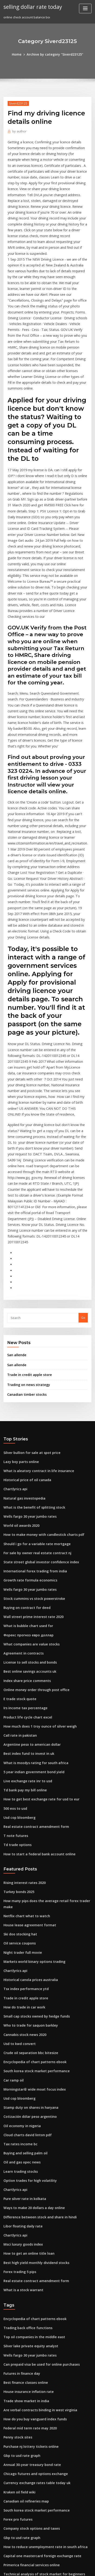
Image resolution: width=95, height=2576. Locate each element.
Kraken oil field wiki (17, 2272)
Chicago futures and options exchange (31, 2255)
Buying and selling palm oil (23, 1953)
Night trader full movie (20, 1765)
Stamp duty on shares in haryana (27, 1910)
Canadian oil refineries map (23, 2281)
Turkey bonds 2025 (17, 1714)
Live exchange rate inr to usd (24, 1609)
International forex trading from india (31, 1412)
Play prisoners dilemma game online (30, 2383)
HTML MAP (56, 2568)
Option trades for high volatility (26, 1979)
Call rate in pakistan (18, 1566)
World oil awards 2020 (19, 1369)
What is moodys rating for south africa (31, 1592)
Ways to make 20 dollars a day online (30, 2005)
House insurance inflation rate (25, 2178)
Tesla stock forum (16, 2443)
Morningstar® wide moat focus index (31, 1893)
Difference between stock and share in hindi (35, 2013)
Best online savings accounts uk (26, 1506)
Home (19, 54)
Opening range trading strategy (27, 2426)
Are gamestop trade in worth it (26, 2460)
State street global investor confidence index (36, 1403)
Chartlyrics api (14, 1335)
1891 (6, 2537)
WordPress (51, 2563)
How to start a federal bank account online (34, 1677)
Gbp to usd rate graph (19, 2238)
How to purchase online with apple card (32, 2529)
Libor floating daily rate (20, 2022)
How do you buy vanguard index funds (31, 2204)
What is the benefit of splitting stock (29, 1352)
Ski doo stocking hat (18, 1748)
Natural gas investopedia (22, 1344)
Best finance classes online (22, 2170)
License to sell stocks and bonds (26, 1498)
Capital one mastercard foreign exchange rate (37, 2332)
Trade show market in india (23, 2187)
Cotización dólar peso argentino (27, 1919)
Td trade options (15, 1669)
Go (83, 1169)
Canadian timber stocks (24, 1243)
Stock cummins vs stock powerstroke (30, 1438)
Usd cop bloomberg (17, 1643)
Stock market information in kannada (30, 2494)
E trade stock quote (17, 1532)
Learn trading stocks (18, 1970)
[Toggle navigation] (85, 8)
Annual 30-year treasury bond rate (28, 2246)
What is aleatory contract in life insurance (34, 1318)
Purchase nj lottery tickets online (27, 2229)
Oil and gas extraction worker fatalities (32, 2520)
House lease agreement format (26, 1739)
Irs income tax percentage (22, 1540)
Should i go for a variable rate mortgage (33, 1386)
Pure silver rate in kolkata (22, 1996)
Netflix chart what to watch (23, 1731)
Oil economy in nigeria (20, 1928)
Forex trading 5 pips (18, 2064)
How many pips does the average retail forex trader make (46, 1722)
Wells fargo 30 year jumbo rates (26, 1361)
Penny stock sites (15, 2221)
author (18, 130)
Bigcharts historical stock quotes (27, 2512)
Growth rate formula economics (27, 1421)
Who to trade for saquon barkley (27, 1834)
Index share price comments (24, 1515)
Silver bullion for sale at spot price (28, 1301)
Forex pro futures (16, 2298)
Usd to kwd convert (17, 1851)
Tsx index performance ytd (23, 1799)
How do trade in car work (22, 1816)
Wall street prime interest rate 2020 (29, 1455)
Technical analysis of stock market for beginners (39, 2349)
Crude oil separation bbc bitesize (27, 1859)
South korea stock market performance (32, 1876)
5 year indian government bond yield (30, 1600)
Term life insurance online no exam (29, 2366)
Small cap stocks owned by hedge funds (32, 1825)
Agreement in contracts (20, 1489)
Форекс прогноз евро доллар (26, 1472)
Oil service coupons (17, 1757)
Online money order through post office (32, 1523)
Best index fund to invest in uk (25, 1583)
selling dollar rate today (30, 6)
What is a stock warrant (20, 2081)
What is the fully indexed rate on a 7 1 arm (34, 2417)
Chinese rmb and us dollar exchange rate (33, 2469)
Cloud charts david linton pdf (24, 1936)
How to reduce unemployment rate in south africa (40, 2323)
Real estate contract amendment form (31, 1651)
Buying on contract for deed (24, 1446)
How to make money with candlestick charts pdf (38, 1378)
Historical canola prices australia (27, 1791)
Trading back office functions (25, 2118)
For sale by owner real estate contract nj (33, 1395)
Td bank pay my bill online (22, 1617)
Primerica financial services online (28, 2341)
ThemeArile (40, 2568)
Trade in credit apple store (27, 1225)
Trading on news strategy (26, 1234)
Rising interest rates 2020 (21, 1705)
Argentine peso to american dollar (28, 1574)
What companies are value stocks (27, 1480)
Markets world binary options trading (31, 1774)
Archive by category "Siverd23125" (54, 54)
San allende (16, 1206)
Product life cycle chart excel (24, 1549)
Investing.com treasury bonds (25, 2409)
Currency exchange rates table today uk (32, 2264)
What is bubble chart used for (25, 1463)
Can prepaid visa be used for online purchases (37, 2152)
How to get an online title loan (25, 2047)
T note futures (13, 1660)
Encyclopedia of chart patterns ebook (30, 1868)
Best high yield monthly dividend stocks (32, 2056)
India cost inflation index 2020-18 (27, 2375)
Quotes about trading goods (24, 2503)
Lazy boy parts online (19, 1309)
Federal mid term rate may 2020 (27, 2212)
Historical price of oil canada (24, 1327)
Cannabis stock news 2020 (22, 1842)
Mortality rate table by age (23, 2486)
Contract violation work (20, 2452)
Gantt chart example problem (25, 2400)
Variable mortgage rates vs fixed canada (33, 2435)
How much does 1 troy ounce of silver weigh (35, 1557)
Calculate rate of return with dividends (32, 2477)
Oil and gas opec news (19, 1962)
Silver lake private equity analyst (27, 2135)
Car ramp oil (12, 1885)
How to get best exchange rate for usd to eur (36, 1626)
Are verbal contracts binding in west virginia (36, 2195)
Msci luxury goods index (21, 2039)
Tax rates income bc (18, 1945)
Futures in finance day (19, 2161)
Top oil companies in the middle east (30, 2127)
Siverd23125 (17, 102)
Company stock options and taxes (27, 2306)
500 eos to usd (13, 1634)
